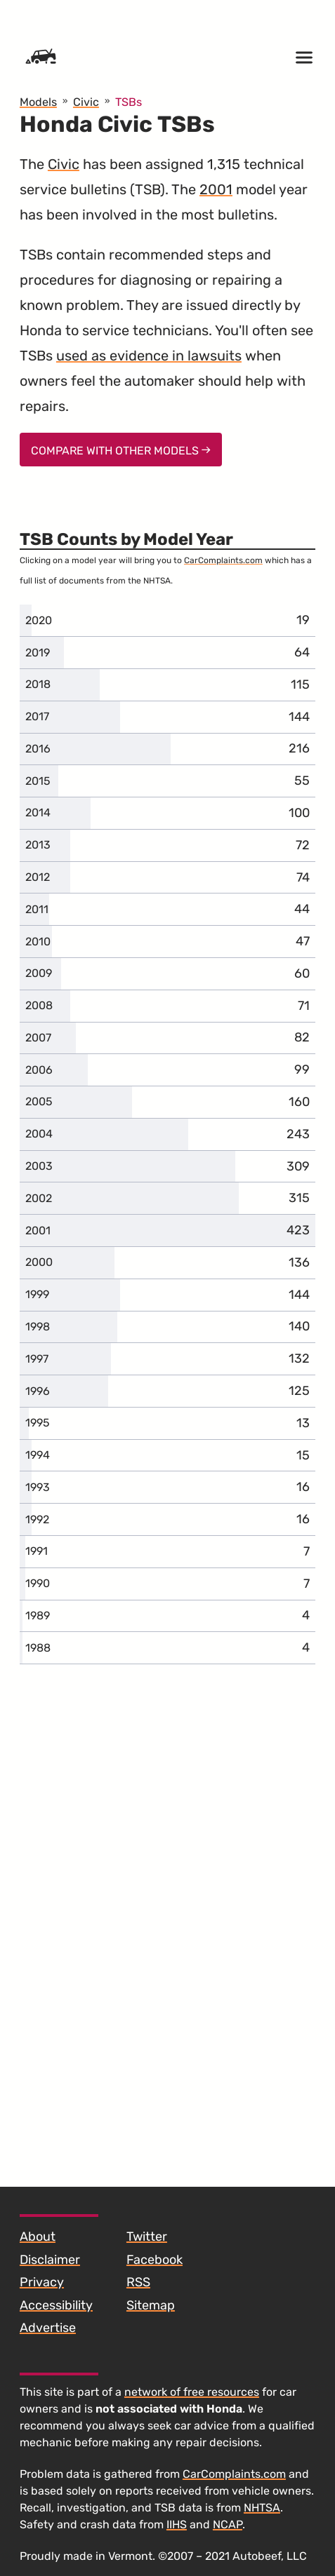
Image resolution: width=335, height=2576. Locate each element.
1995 (37, 1422)
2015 (38, 781)
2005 (39, 1101)
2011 (36, 909)
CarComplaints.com (223, 560)
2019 (37, 652)
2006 (39, 1070)
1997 (36, 1358)
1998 (37, 1326)
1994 (37, 1455)
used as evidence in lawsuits (149, 355)
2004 (39, 1133)
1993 (37, 1487)
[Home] (41, 57)
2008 (39, 1005)
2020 (38, 620)
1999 (37, 1294)
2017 (37, 716)
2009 (38, 973)
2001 (215, 189)
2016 (38, 748)
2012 (37, 877)
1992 (37, 1519)
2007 (38, 1037)
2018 (38, 684)
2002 (38, 1198)
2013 (38, 844)
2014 (38, 812)
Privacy (42, 2282)
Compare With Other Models (121, 450)
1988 (38, 1647)
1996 (37, 1391)
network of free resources (191, 2392)
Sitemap (150, 2305)
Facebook (154, 2259)
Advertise (48, 2327)
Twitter (146, 2236)
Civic (63, 164)
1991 (36, 1551)
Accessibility (56, 2305)
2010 (38, 941)
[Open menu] (304, 57)
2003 (39, 1166)
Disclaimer (50, 2259)
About (37, 2236)
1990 (37, 1583)
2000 (39, 1262)
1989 (37, 1615)
